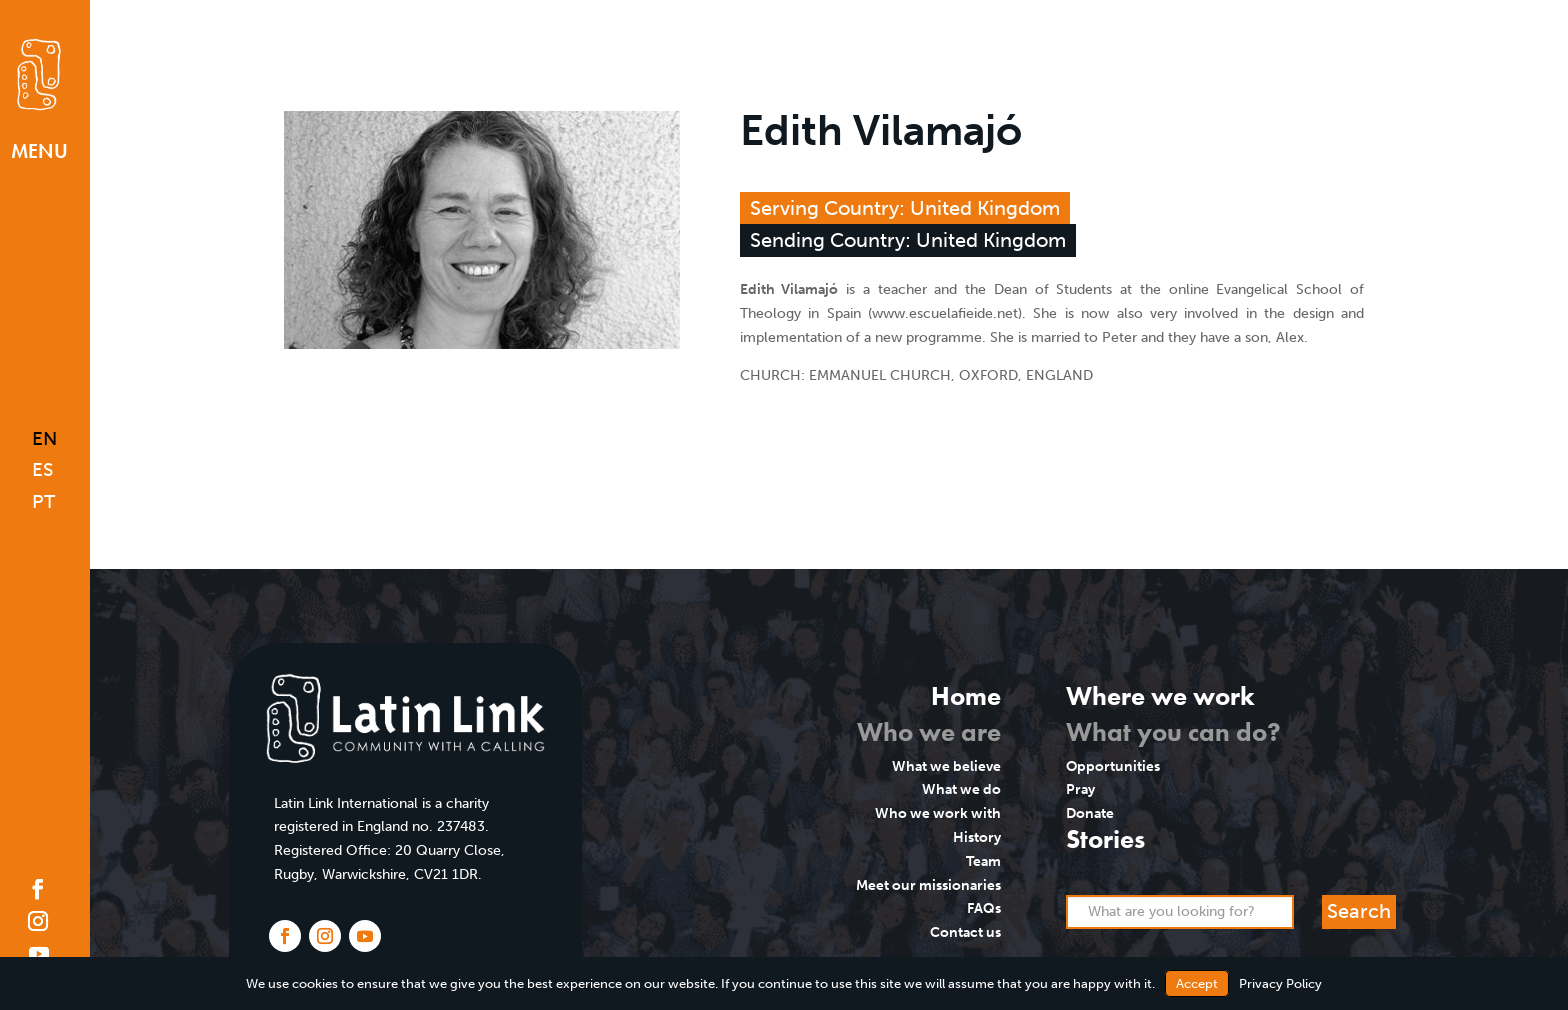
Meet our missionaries (928, 885)
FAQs (984, 908)
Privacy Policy (1280, 983)
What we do (961, 789)
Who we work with (938, 813)
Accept (1197, 983)
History (977, 837)
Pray (1080, 789)
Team (983, 861)
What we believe (946, 766)
